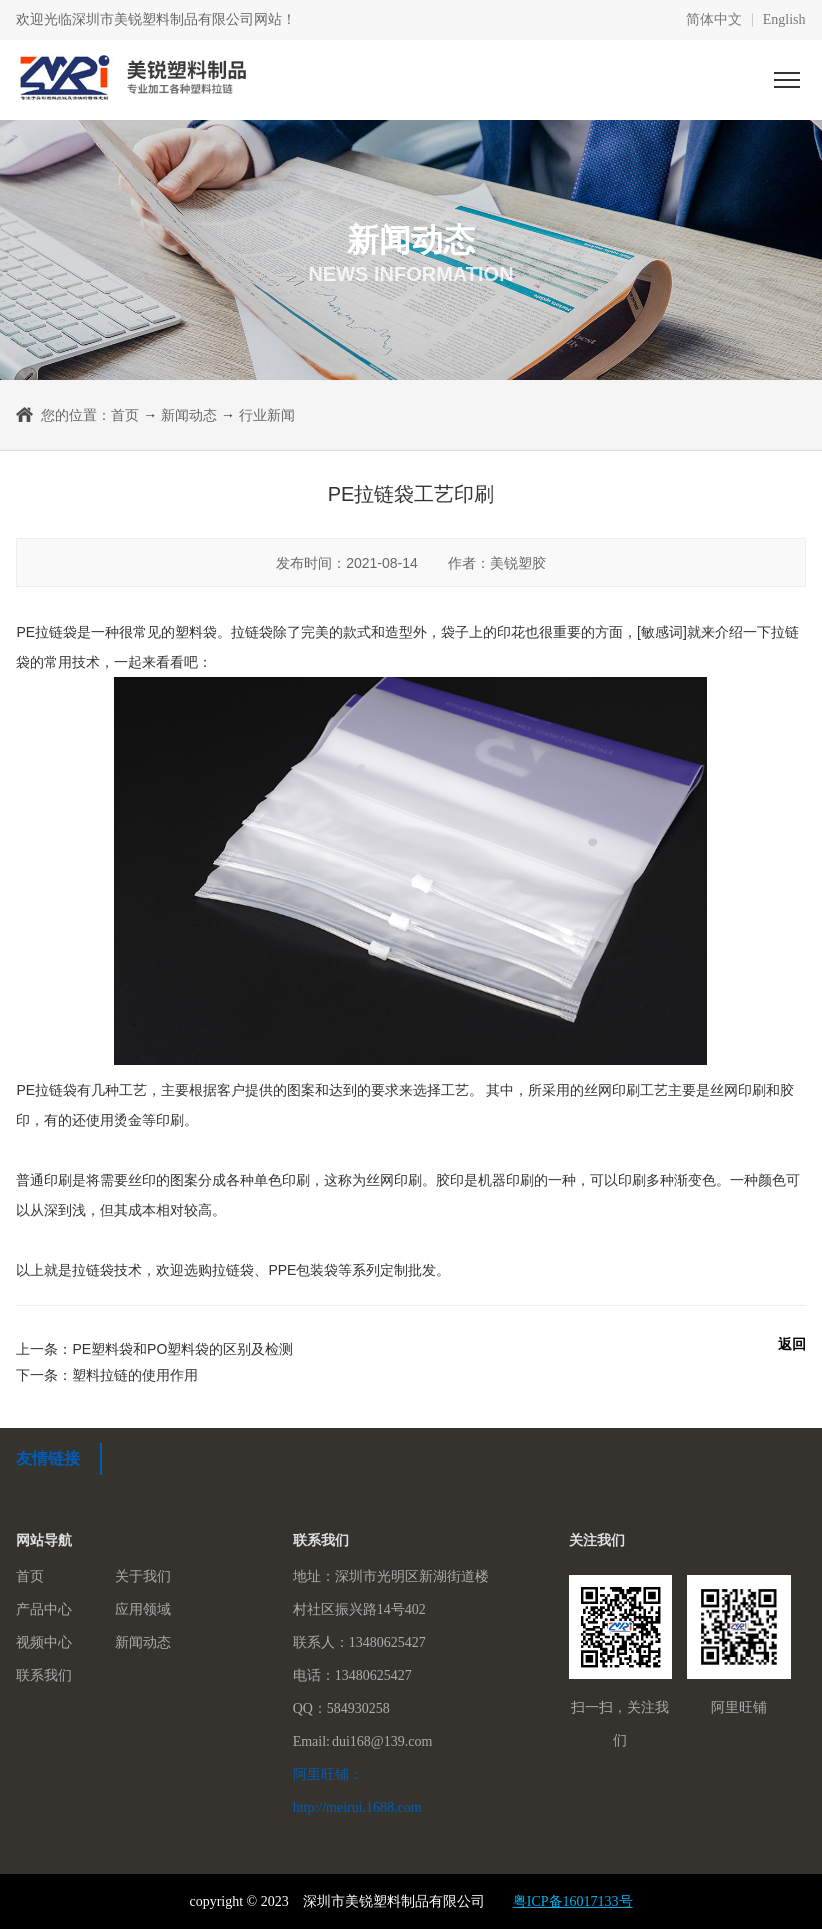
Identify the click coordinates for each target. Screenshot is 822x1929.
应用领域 (143, 1609)
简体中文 (714, 20)
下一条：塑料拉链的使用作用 (107, 1375)
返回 (792, 1344)
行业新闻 (267, 415)
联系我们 (44, 1675)
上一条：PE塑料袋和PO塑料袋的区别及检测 (154, 1349)
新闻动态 (189, 415)
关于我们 (143, 1576)
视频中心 (44, 1642)
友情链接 (48, 1458)
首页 (125, 415)
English (784, 20)
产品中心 (44, 1609)
